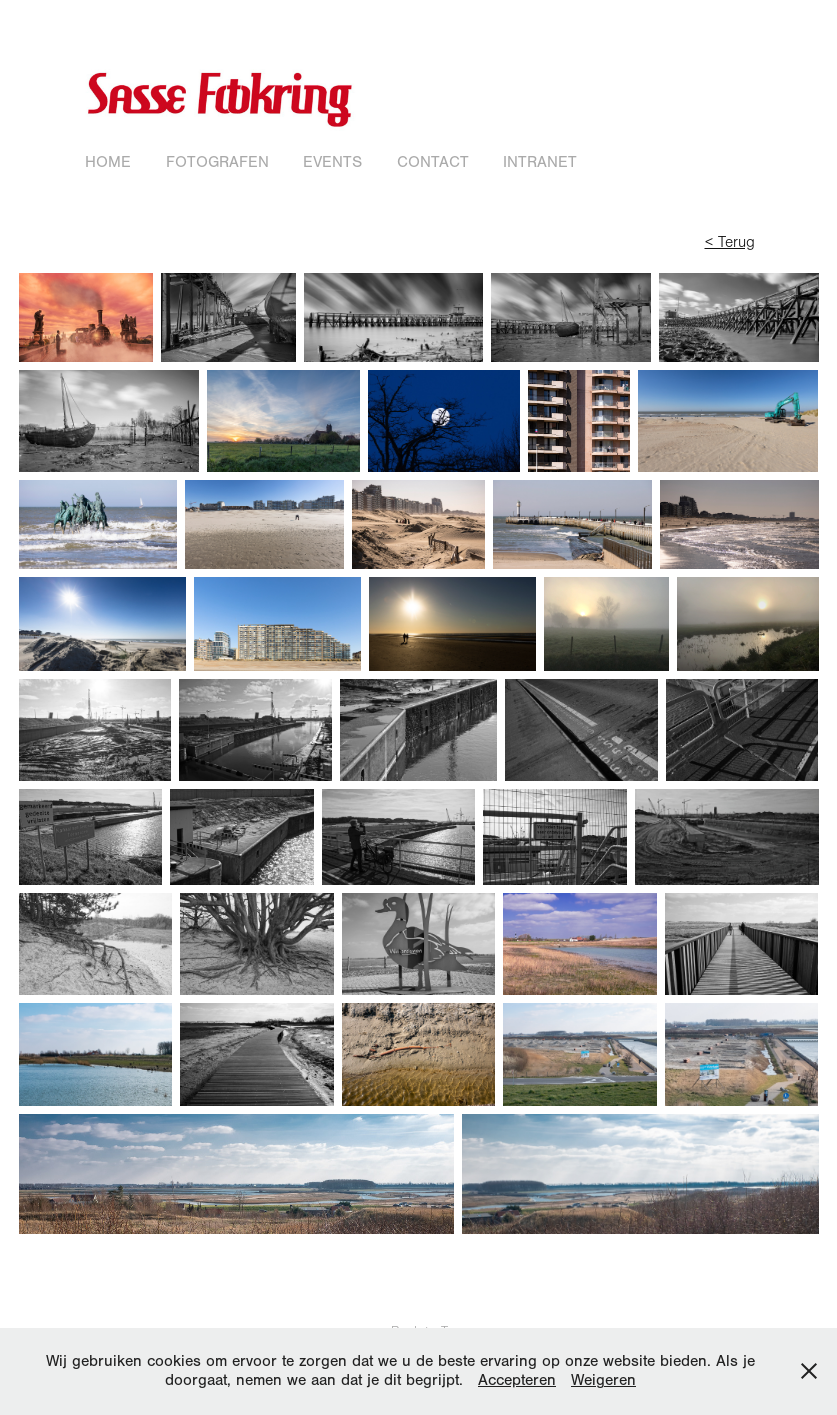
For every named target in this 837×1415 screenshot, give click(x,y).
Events (332, 162)
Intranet (540, 162)
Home (108, 162)
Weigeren (603, 1380)
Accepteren (517, 1380)
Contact (433, 162)
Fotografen (217, 162)
